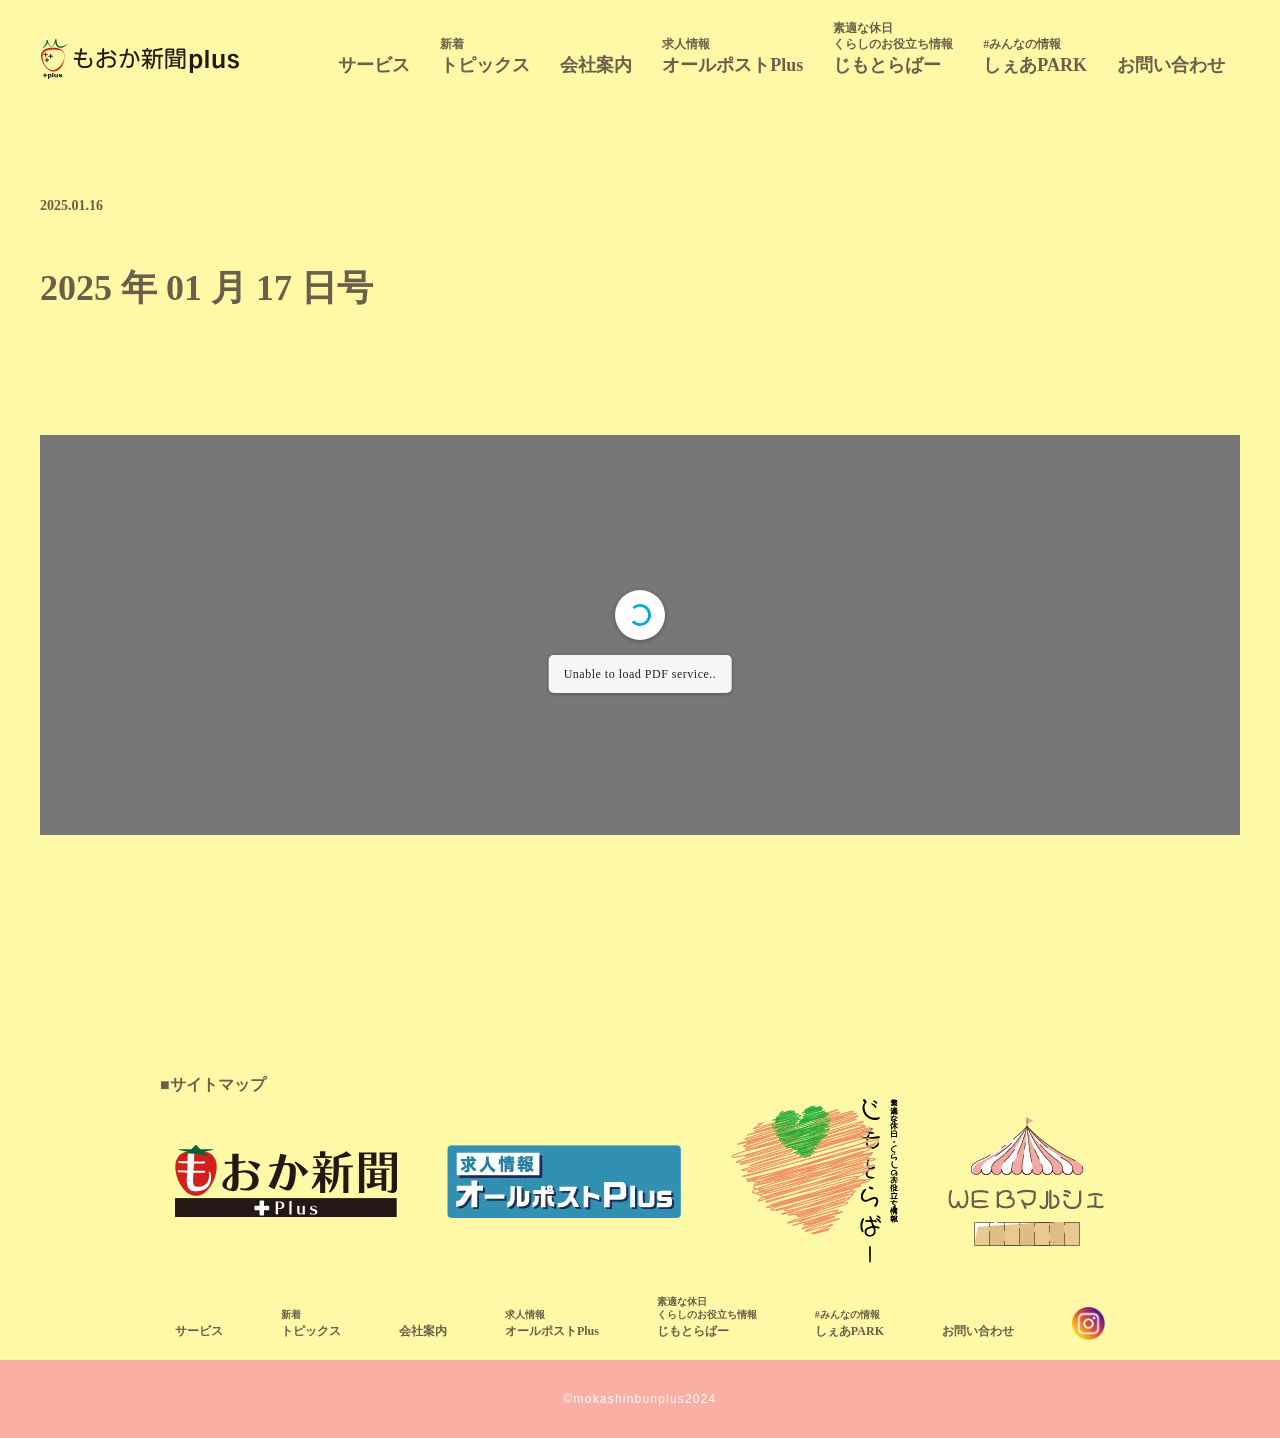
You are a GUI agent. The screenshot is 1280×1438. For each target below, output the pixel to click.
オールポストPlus (732, 55)
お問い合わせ (1171, 65)
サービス (374, 65)
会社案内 (596, 65)
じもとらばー (893, 47)
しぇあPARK (1035, 55)
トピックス (485, 55)
